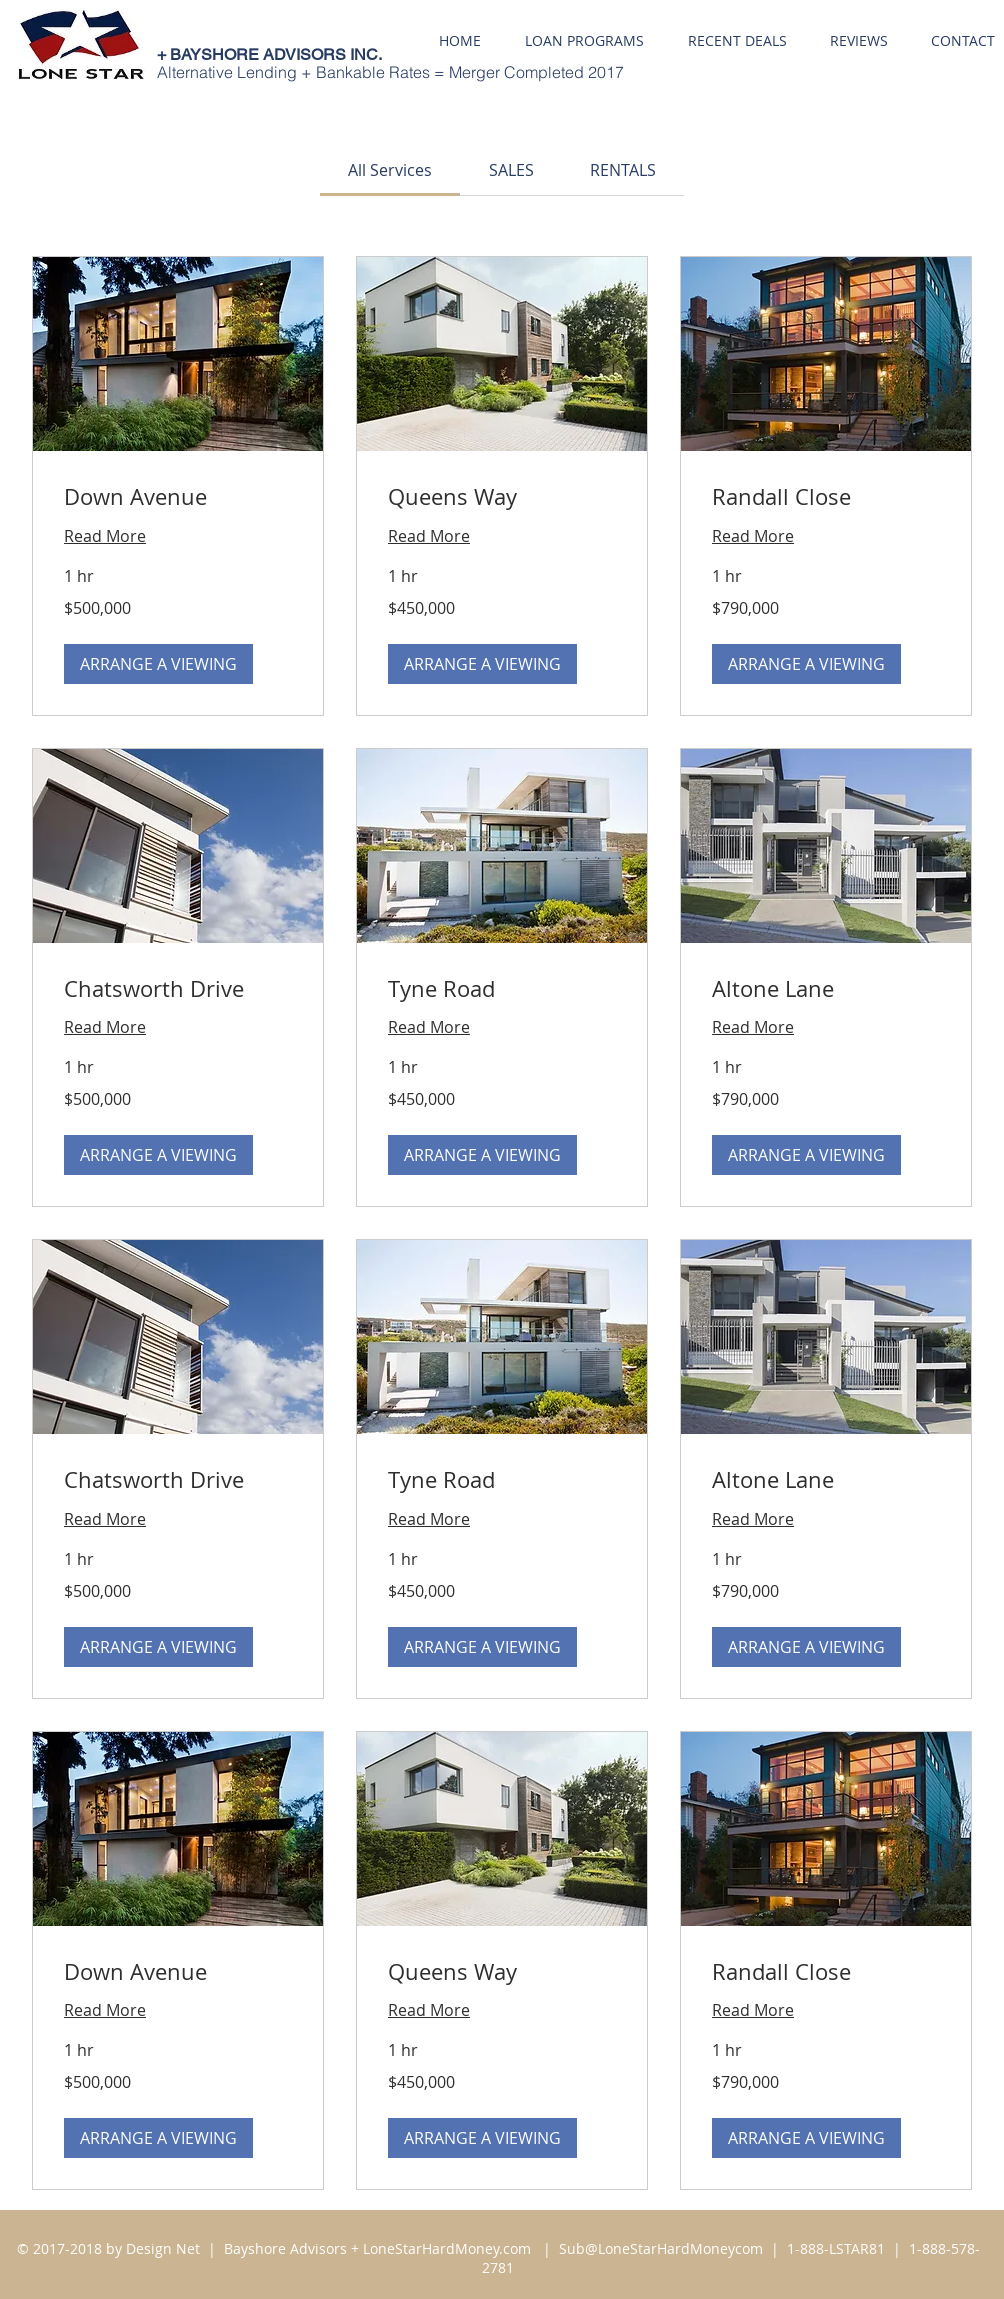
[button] (158, 664)
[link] (390, 170)
